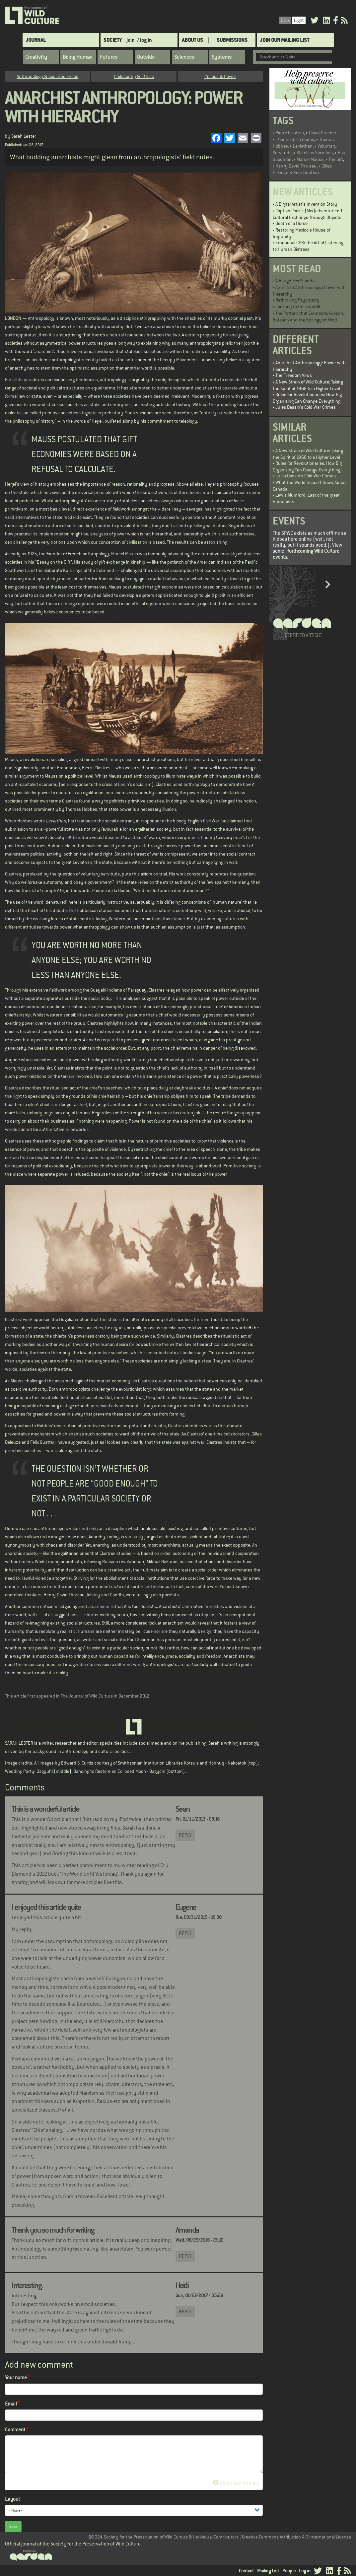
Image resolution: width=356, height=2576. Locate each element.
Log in (305, 2571)
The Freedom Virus (293, 375)
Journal (36, 39)
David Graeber (322, 133)
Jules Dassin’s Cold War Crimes (305, 407)
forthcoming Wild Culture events (306, 554)
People (289, 2571)
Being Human (78, 57)
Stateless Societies (315, 153)
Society (113, 39)
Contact (246, 2571)
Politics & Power (220, 76)
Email (11, 2404)
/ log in (144, 39)
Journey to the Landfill (297, 307)
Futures (108, 57)
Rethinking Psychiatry (297, 300)
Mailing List (268, 2571)
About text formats (236, 2483)
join (130, 39)
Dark (285, 20)
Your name (16, 2377)
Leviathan (303, 146)
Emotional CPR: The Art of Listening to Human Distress (308, 246)
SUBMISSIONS (232, 39)
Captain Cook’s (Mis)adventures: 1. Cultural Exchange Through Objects (308, 214)
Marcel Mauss (310, 159)
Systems (222, 57)
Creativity (36, 57)
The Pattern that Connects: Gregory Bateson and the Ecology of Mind (309, 316)
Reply (185, 1835)
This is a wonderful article (45, 1809)
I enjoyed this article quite (46, 1907)
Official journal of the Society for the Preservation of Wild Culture (73, 2544)
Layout (12, 2499)
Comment (15, 2429)
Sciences (184, 57)
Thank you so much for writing (53, 2230)
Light (299, 20)
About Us (192, 39)
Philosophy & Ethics (134, 76)
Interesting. (27, 2285)
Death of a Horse (291, 223)
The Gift (335, 159)
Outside (146, 57)
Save (13, 2526)
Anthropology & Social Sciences (47, 76)
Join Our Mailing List (284, 39)
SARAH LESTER (19, 1743)
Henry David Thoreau (296, 166)
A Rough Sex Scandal (295, 281)
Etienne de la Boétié (294, 139)
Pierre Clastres (289, 133)
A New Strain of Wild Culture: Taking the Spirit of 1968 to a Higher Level (308, 385)
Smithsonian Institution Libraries (150, 1763)
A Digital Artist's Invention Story (306, 204)
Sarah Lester (23, 136)
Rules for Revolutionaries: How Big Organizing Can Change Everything (307, 397)
